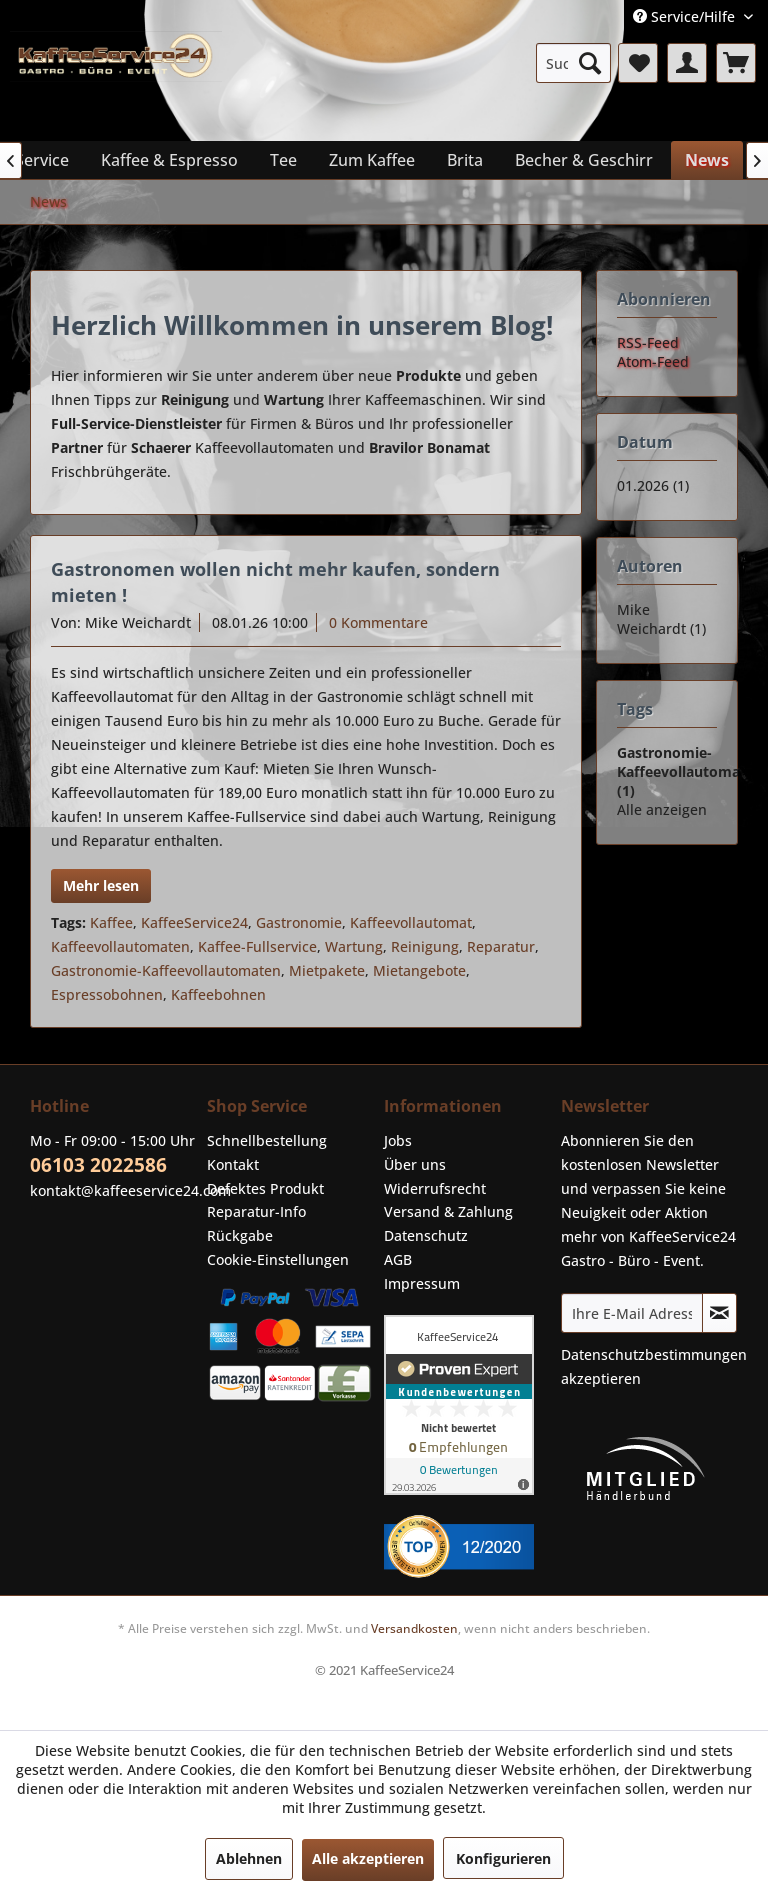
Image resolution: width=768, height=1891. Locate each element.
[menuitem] (574, 63)
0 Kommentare (378, 622)
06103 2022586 (98, 1165)
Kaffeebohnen (218, 994)
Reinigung (425, 946)
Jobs (398, 1140)
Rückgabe (240, 1235)
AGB (398, 1259)
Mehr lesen (101, 885)
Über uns (415, 1164)
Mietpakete (327, 970)
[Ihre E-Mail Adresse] (632, 1313)
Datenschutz (426, 1235)
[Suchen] (590, 63)
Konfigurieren (503, 1858)
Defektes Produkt (265, 1188)
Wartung (354, 946)
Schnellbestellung (267, 1140)
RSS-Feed (648, 342)
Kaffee (111, 922)
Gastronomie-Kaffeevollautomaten (166, 970)
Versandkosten (414, 1628)
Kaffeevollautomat (411, 922)
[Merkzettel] (638, 63)
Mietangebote (419, 970)
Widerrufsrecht (435, 1188)
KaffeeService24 (194, 922)
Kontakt (233, 1164)
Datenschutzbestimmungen (654, 1354)
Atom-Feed (653, 361)
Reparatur (501, 946)
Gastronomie (299, 922)
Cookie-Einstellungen (278, 1259)
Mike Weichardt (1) (661, 619)
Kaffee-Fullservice (257, 946)
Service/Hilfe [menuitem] (686, 16)
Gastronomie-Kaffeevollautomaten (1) (690, 771)
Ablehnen (249, 1858)
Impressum (422, 1283)
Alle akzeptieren (368, 1858)
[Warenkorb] (736, 63)
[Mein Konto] (687, 63)
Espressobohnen (107, 994)
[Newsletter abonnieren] (719, 1313)
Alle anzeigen (662, 809)
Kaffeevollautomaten (120, 946)
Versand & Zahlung (448, 1211)
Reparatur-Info (256, 1211)
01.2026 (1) (653, 485)
